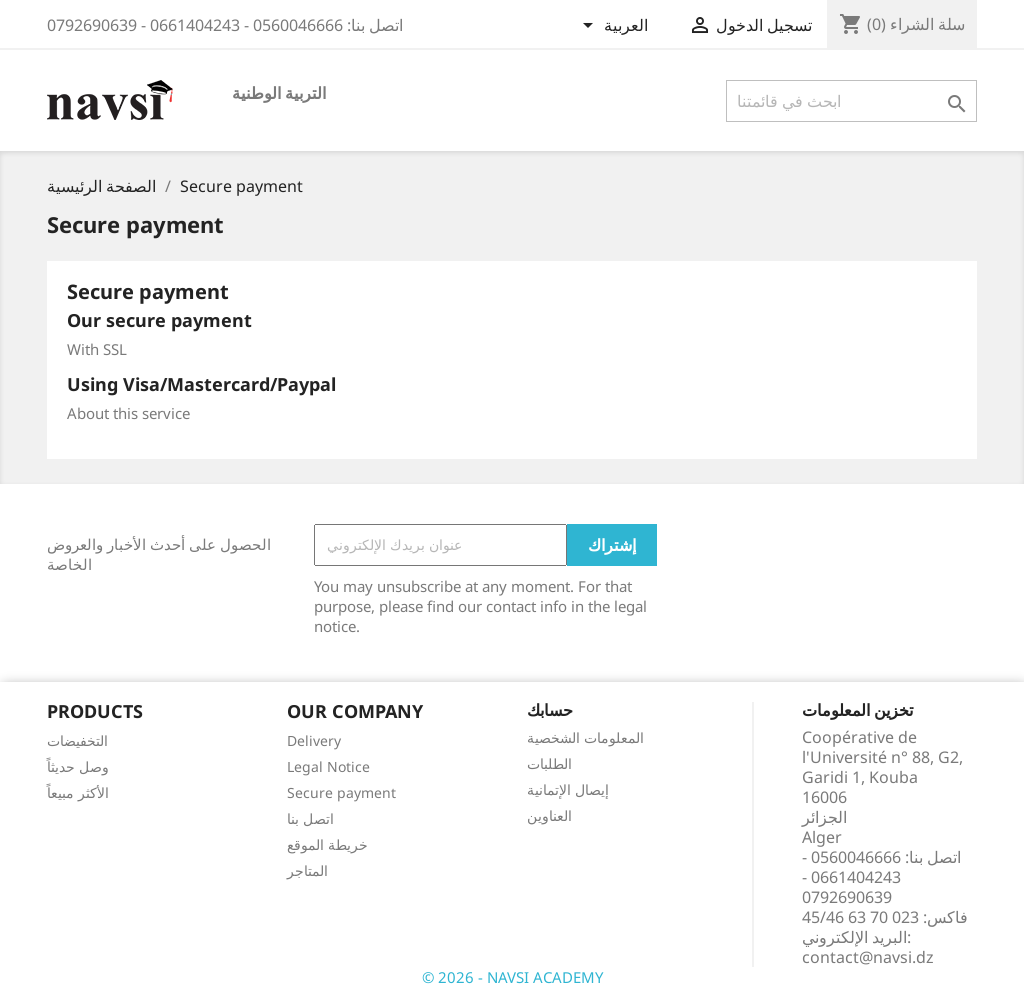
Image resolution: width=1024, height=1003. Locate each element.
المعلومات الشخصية (585, 737)
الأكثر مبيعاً (78, 792)
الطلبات (549, 763)
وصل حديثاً (78, 766)
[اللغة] (615, 27)
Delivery (314, 740)
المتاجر (307, 870)
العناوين (549, 815)
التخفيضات (77, 740)
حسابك (550, 710)
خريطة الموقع (327, 844)
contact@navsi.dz (868, 957)
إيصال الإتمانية (568, 789)
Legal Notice (328, 766)
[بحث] (851, 101)
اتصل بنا (310, 818)
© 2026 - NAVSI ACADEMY (512, 977)
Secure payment (341, 792)
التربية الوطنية (279, 93)
